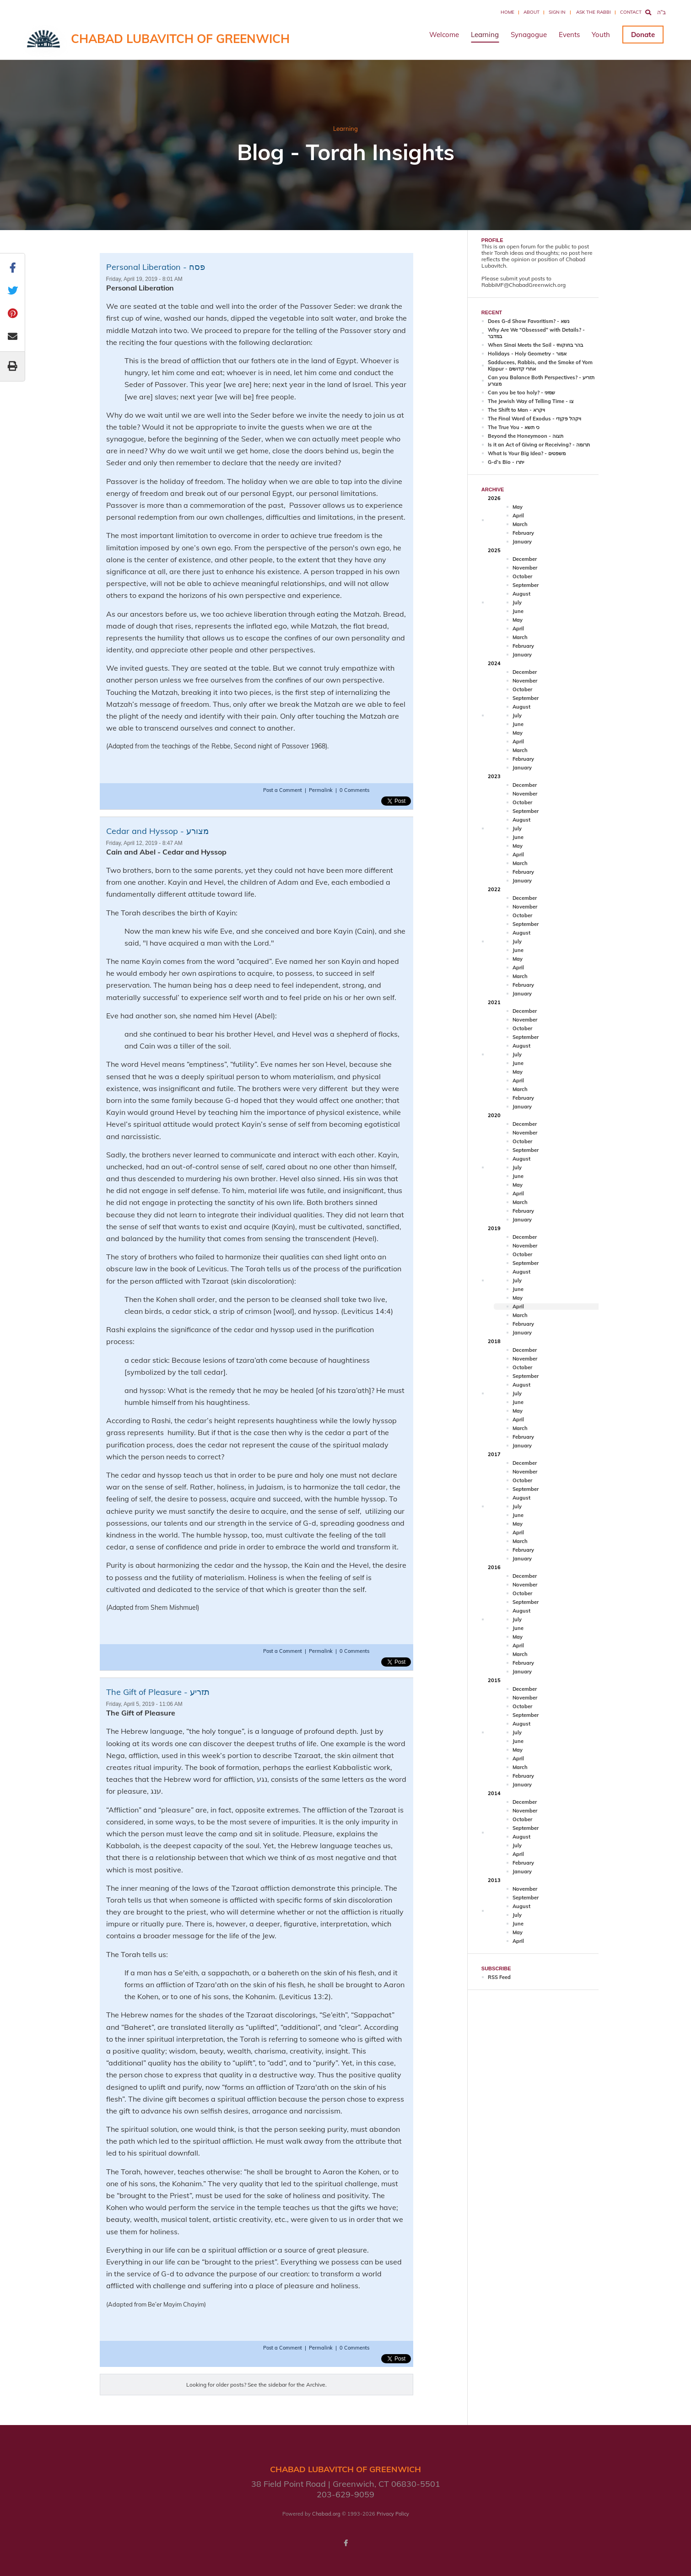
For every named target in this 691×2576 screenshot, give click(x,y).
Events (569, 34)
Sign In (557, 12)
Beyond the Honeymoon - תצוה (525, 436)
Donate (643, 34)
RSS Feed (499, 1977)
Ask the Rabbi (593, 12)
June (518, 611)
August (521, 594)
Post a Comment (283, 790)
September (526, 585)
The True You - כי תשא (514, 427)
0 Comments (354, 790)
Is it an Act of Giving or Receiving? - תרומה (539, 444)
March (520, 524)
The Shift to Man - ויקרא (516, 410)
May (518, 507)
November (525, 568)
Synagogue (529, 34)
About (532, 12)
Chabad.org (326, 2514)
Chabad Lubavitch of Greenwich (180, 38)
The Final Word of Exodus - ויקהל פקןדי (534, 418)
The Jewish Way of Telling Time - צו (531, 401)
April (518, 515)
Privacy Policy (393, 2514)
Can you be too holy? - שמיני (521, 392)
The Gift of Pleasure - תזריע (158, 1692)
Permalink (321, 790)
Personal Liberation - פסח (155, 267)
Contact (631, 12)
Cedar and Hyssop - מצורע (157, 831)
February (523, 533)
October (522, 576)
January (522, 541)
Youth (601, 34)
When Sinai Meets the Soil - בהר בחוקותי (535, 345)
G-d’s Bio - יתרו (506, 462)
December (525, 559)
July (517, 602)
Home (507, 12)
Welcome (444, 34)
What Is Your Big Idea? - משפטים (527, 453)
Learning (485, 34)
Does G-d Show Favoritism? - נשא (528, 321)
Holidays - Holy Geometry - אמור (527, 353)
